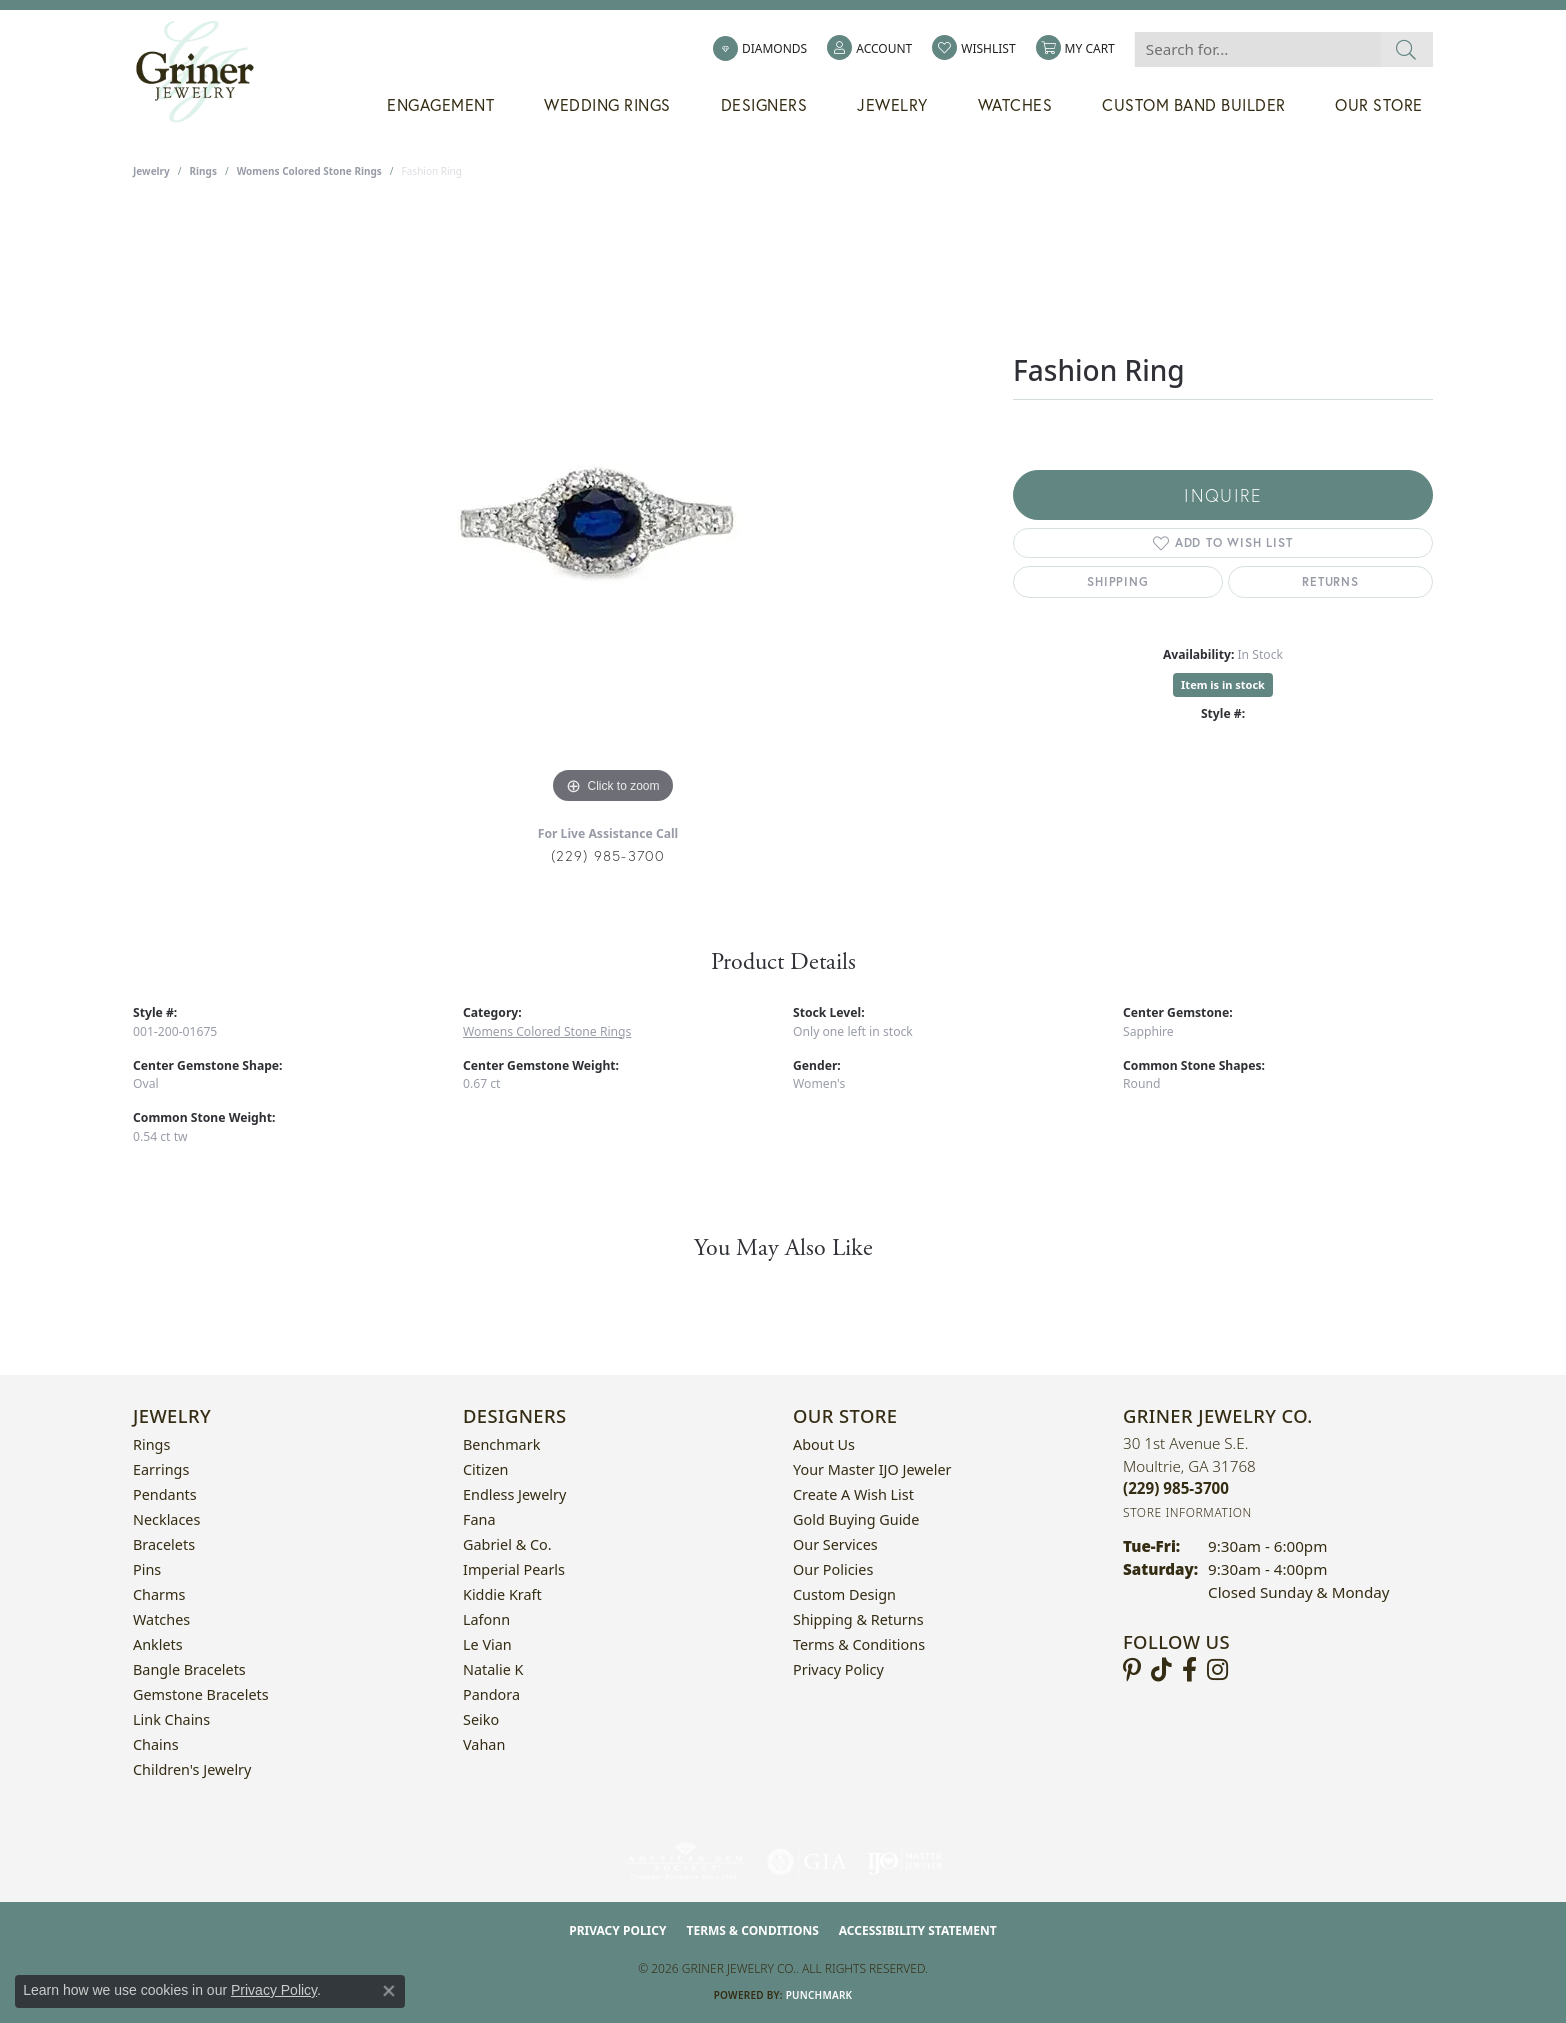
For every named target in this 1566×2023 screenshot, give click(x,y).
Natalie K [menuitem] (493, 1669)
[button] (869, 49)
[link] (760, 49)
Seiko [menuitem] (481, 1719)
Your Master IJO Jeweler (872, 1469)
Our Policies (833, 1569)
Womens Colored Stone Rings (309, 171)
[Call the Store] (1176, 1488)
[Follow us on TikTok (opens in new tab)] (1161, 1670)
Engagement (440, 105)
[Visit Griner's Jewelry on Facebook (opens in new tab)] (1189, 1670)
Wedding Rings (607, 105)
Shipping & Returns (858, 1619)
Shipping (1117, 581)
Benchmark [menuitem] (501, 1444)
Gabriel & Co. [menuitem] (507, 1544)
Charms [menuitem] (159, 1594)
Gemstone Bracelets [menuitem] (201, 1694)
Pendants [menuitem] (165, 1494)
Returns (1330, 581)
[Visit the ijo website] (904, 1862)
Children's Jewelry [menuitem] (192, 1769)
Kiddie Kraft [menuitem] (502, 1594)
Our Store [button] (1379, 105)
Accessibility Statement (918, 1930)
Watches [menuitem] (161, 1619)
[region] (613, 509)
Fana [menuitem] (479, 1519)
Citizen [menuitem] (486, 1469)
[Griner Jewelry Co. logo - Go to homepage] (205, 72)
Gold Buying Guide (856, 1519)
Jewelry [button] (892, 105)
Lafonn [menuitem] (486, 1619)
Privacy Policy (838, 1669)
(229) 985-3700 (608, 855)
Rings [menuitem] (151, 1444)
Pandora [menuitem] (491, 1694)
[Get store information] (1187, 1512)
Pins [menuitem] (147, 1569)
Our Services (835, 1544)
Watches (1015, 105)
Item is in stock (1223, 684)
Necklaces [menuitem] (166, 1519)
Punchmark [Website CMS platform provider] (819, 1995)
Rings (203, 171)
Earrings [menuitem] (161, 1469)
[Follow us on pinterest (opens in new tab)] (1132, 1670)
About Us (824, 1444)
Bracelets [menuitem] (164, 1544)
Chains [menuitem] (156, 1744)
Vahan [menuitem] (484, 1744)
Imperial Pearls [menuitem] (514, 1569)
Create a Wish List (853, 1494)
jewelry (151, 171)
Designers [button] (764, 105)
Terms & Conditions (859, 1644)
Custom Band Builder (1194, 105)
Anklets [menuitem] (158, 1644)
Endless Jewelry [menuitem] (514, 1494)
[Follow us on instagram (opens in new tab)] (1217, 1670)
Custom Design (844, 1594)
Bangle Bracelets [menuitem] (189, 1669)
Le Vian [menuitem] (487, 1644)
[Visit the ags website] (685, 1862)
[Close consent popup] (389, 1991)
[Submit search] (1406, 49)
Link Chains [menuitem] (171, 1719)
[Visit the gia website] (807, 1862)
